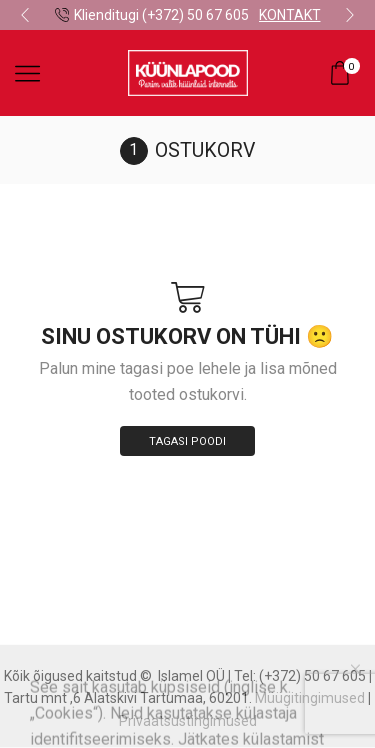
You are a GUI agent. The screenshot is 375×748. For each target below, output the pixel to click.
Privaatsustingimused (188, 721)
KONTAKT (290, 15)
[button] (25, 15)
